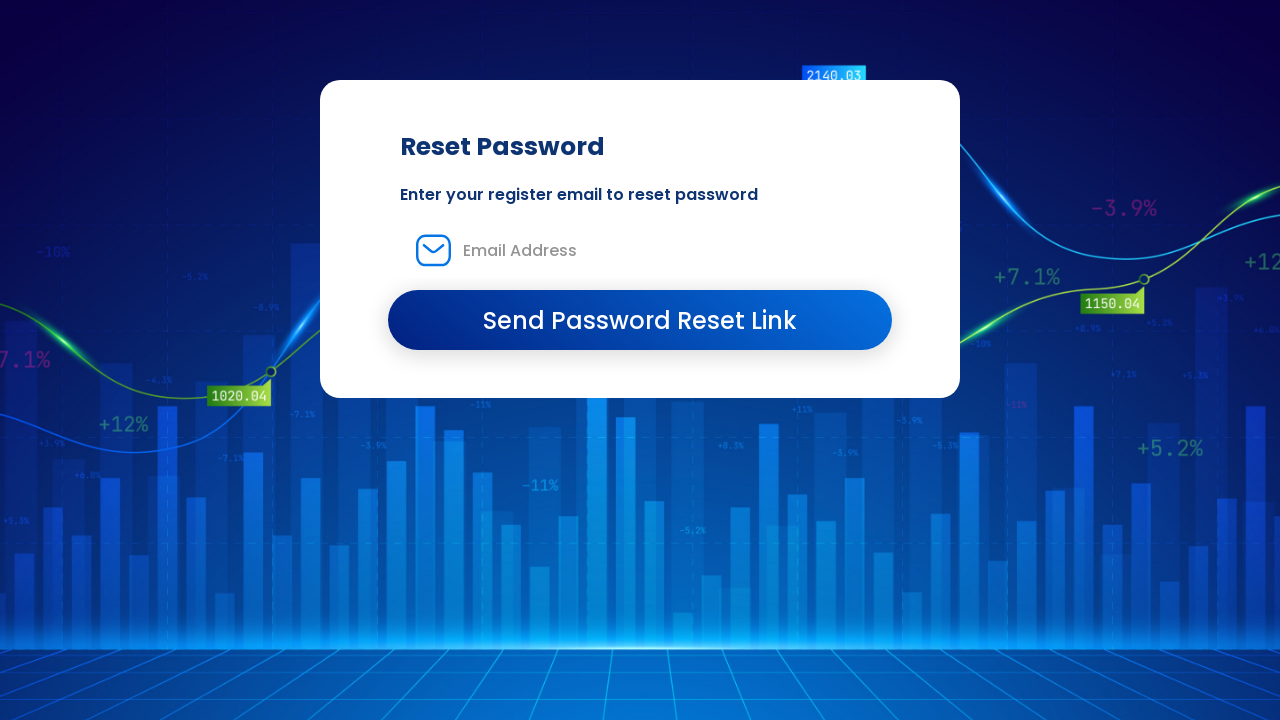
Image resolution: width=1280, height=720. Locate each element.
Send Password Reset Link (640, 320)
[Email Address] (639, 250)
